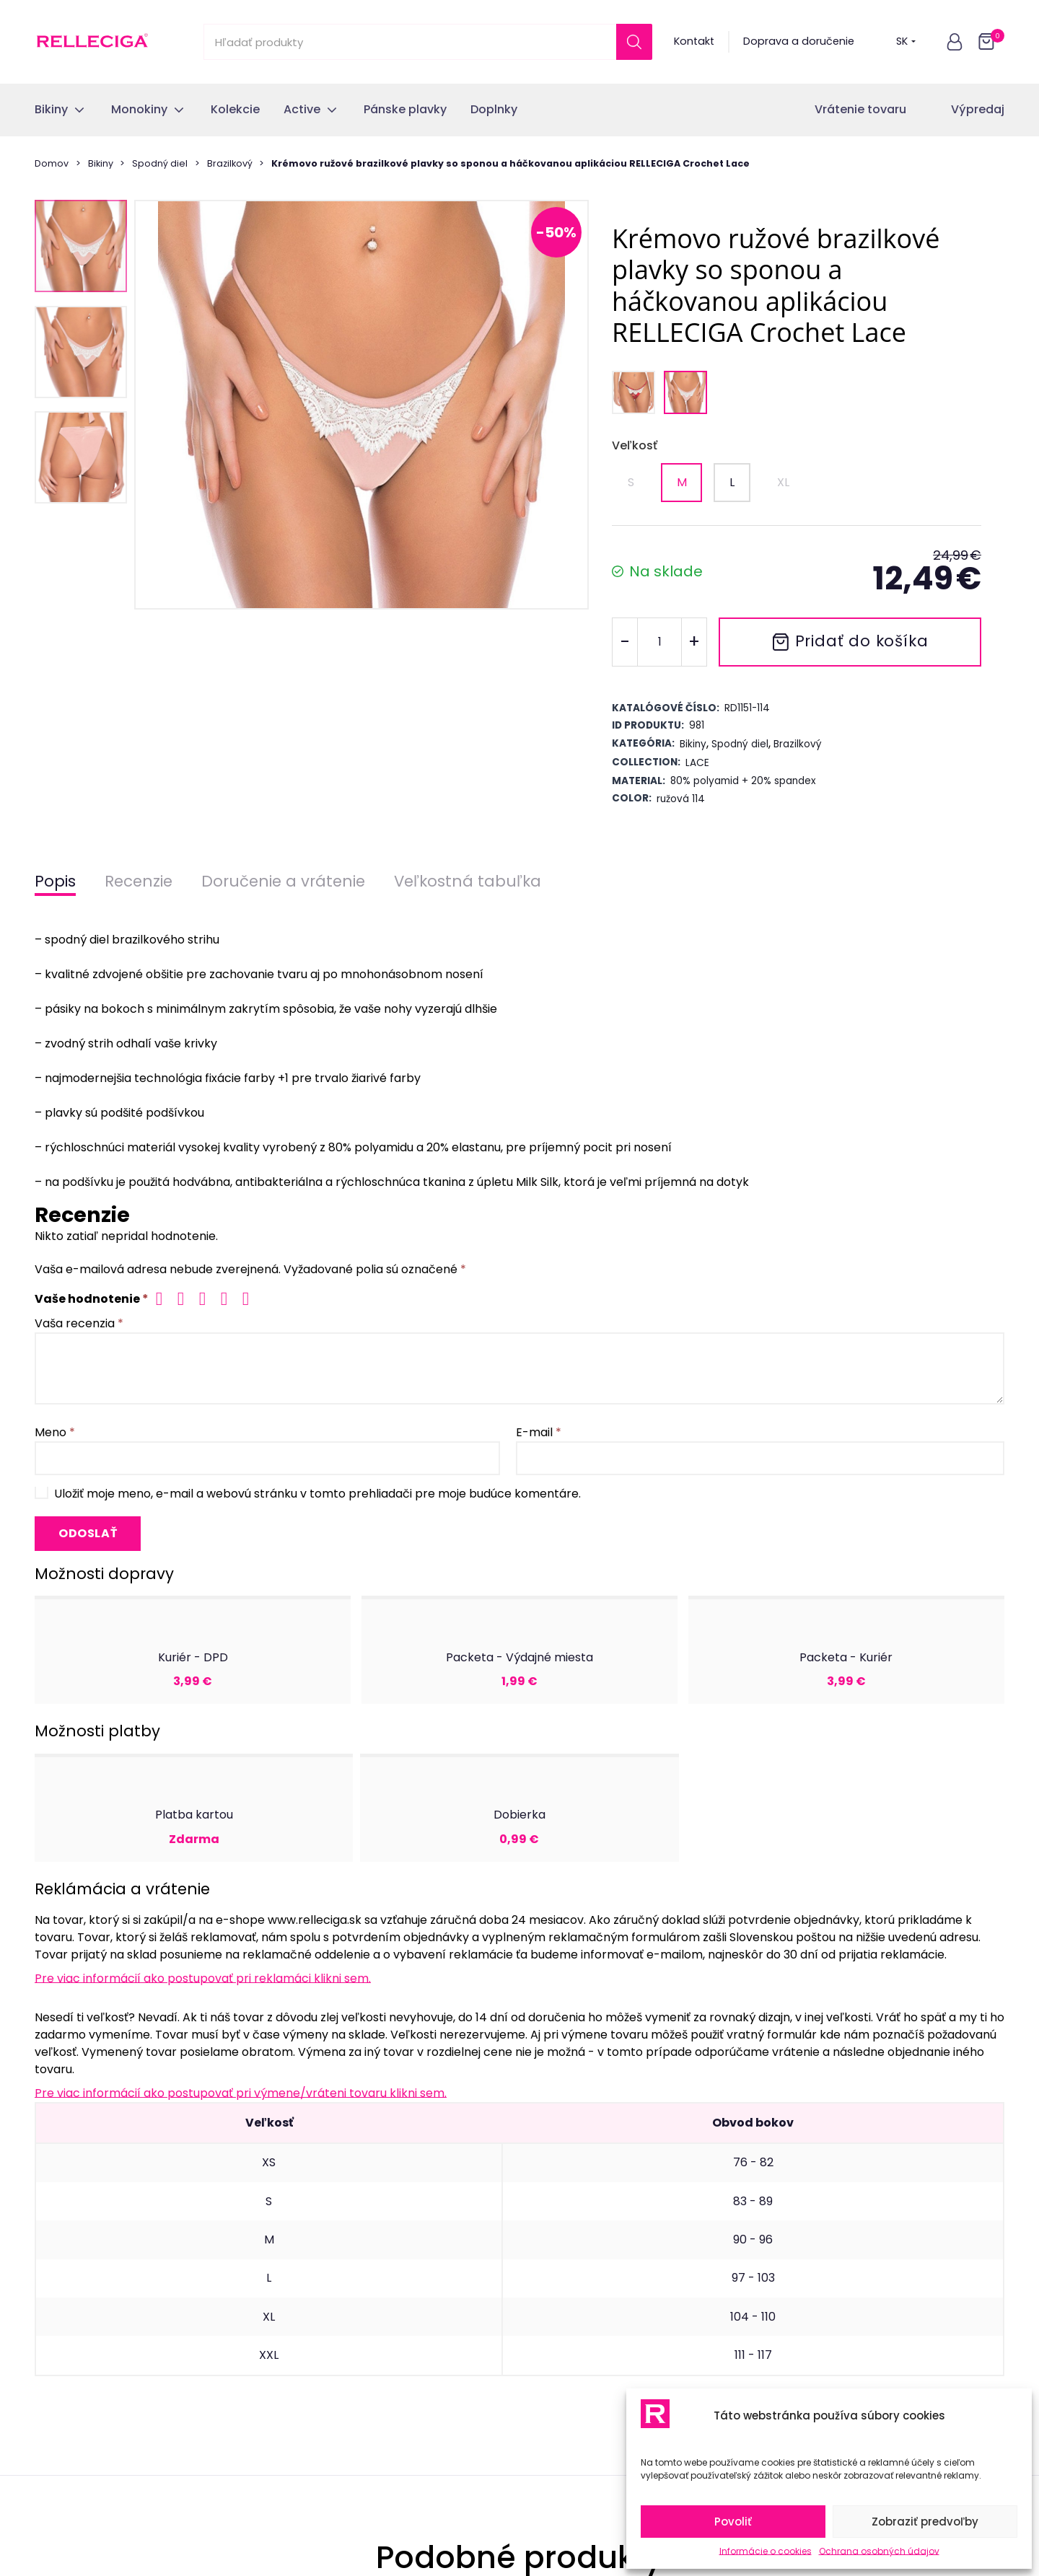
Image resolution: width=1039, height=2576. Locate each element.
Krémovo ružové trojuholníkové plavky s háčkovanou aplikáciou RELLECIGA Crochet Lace (135, 1713)
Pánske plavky (71, 2311)
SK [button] (906, 41)
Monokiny (59, 2230)
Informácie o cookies (765, 2551)
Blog (294, 2418)
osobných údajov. (608, 2034)
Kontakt (694, 41)
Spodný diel (160, 163)
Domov (52, 163)
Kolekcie (55, 2257)
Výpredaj (977, 109)
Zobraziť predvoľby (925, 2521)
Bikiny (100, 163)
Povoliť (733, 2521)
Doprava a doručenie (798, 41)
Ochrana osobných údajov (879, 2551)
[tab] (519, 1779)
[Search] (634, 42)
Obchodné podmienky (341, 2338)
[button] (954, 42)
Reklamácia (313, 2284)
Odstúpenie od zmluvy (341, 2230)
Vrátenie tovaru (860, 109)
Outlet (51, 2364)
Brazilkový (230, 163)
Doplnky (55, 2338)
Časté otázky (317, 2311)
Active (51, 2284)
